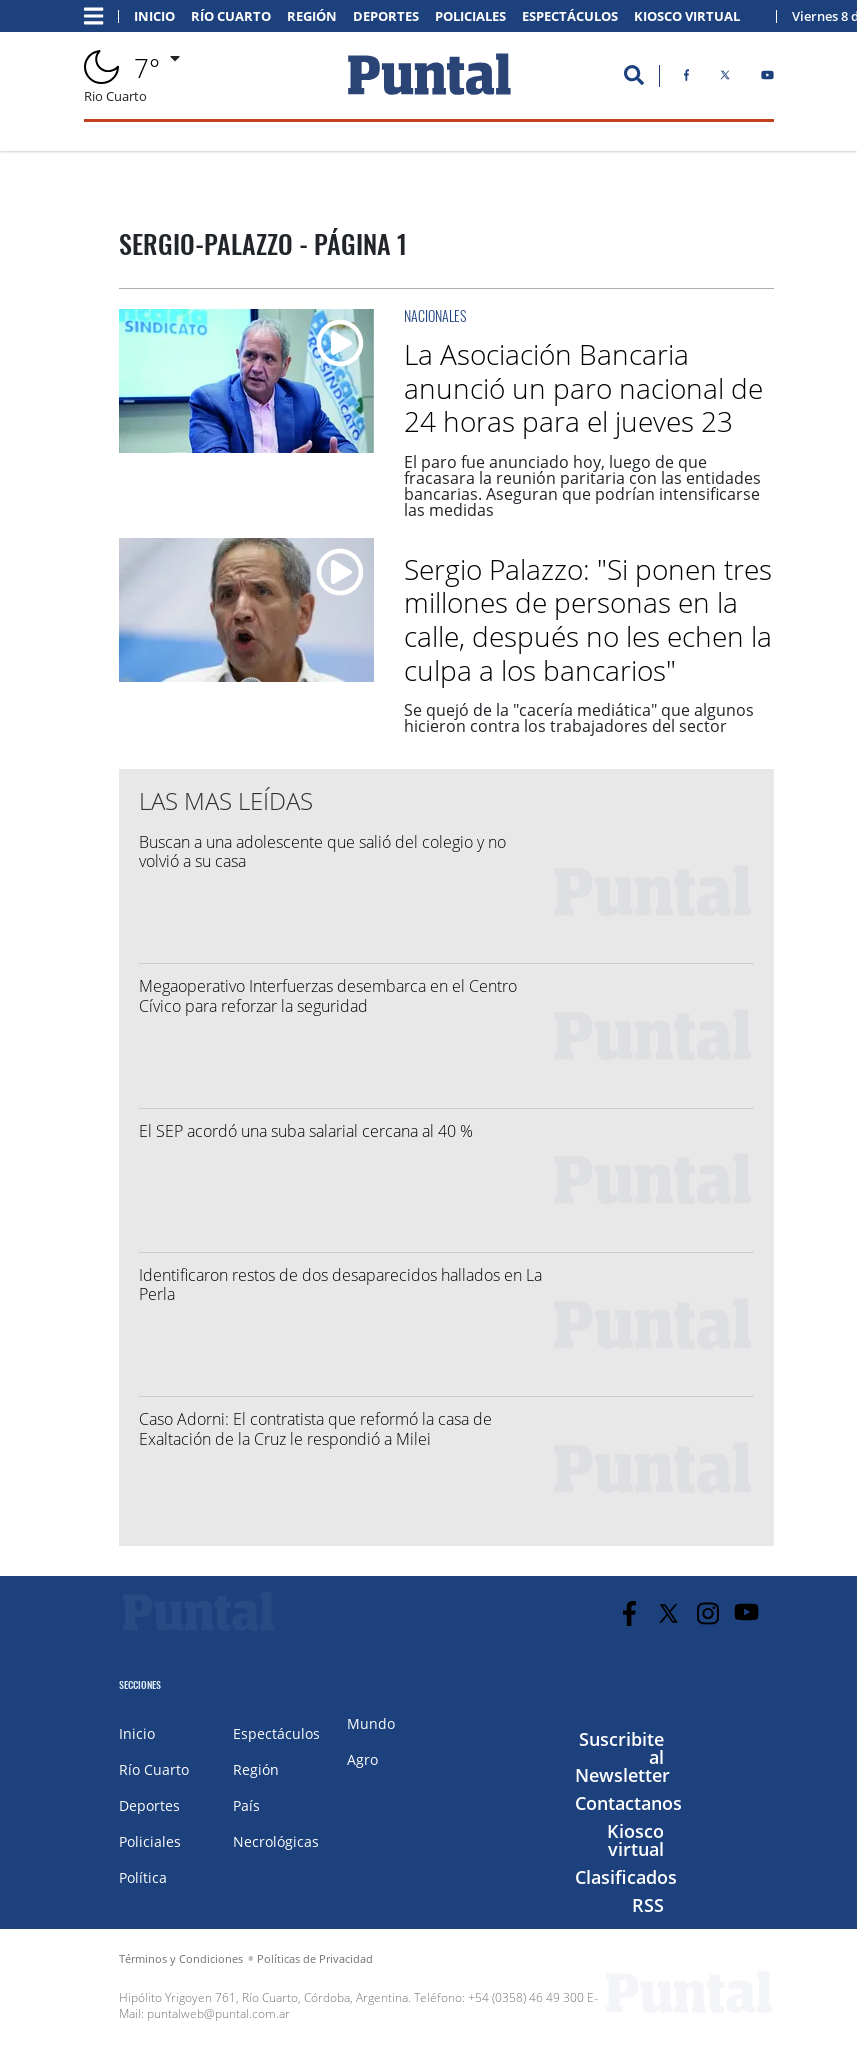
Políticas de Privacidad (315, 1958)
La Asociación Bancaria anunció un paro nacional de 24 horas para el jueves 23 (583, 387)
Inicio (154, 16)
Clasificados (626, 1877)
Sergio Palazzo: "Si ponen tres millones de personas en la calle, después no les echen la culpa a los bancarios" (588, 619)
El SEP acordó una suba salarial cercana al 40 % (306, 1131)
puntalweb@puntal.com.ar (218, 2013)
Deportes (386, 16)
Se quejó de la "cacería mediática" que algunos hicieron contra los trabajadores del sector (579, 718)
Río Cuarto (231, 16)
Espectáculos (570, 16)
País (246, 1805)
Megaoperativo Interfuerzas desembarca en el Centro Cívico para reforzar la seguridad (328, 995)
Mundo (371, 1723)
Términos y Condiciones (181, 1958)
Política (143, 1877)
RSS (648, 1905)
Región (312, 16)
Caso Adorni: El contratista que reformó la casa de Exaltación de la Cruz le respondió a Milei (315, 1428)
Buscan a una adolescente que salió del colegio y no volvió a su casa (322, 851)
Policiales (470, 16)
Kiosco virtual (635, 1840)
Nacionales (435, 315)
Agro (362, 1759)
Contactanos (628, 1803)
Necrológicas (276, 1841)
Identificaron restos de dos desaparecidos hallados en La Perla (340, 1284)
